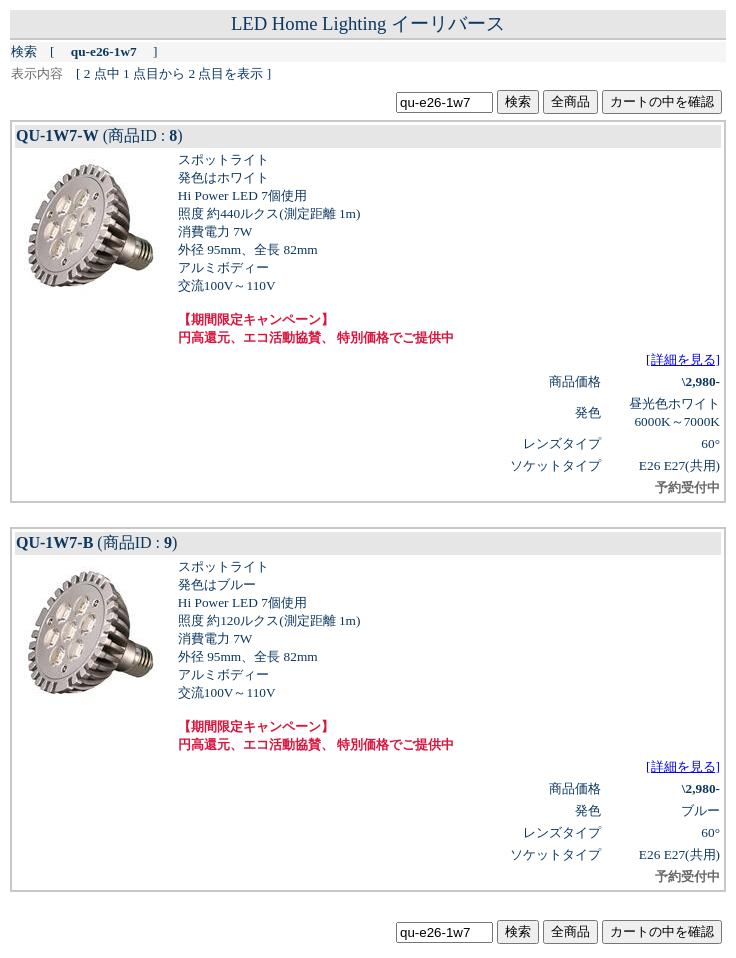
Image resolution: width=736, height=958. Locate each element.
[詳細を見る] (683, 359)
